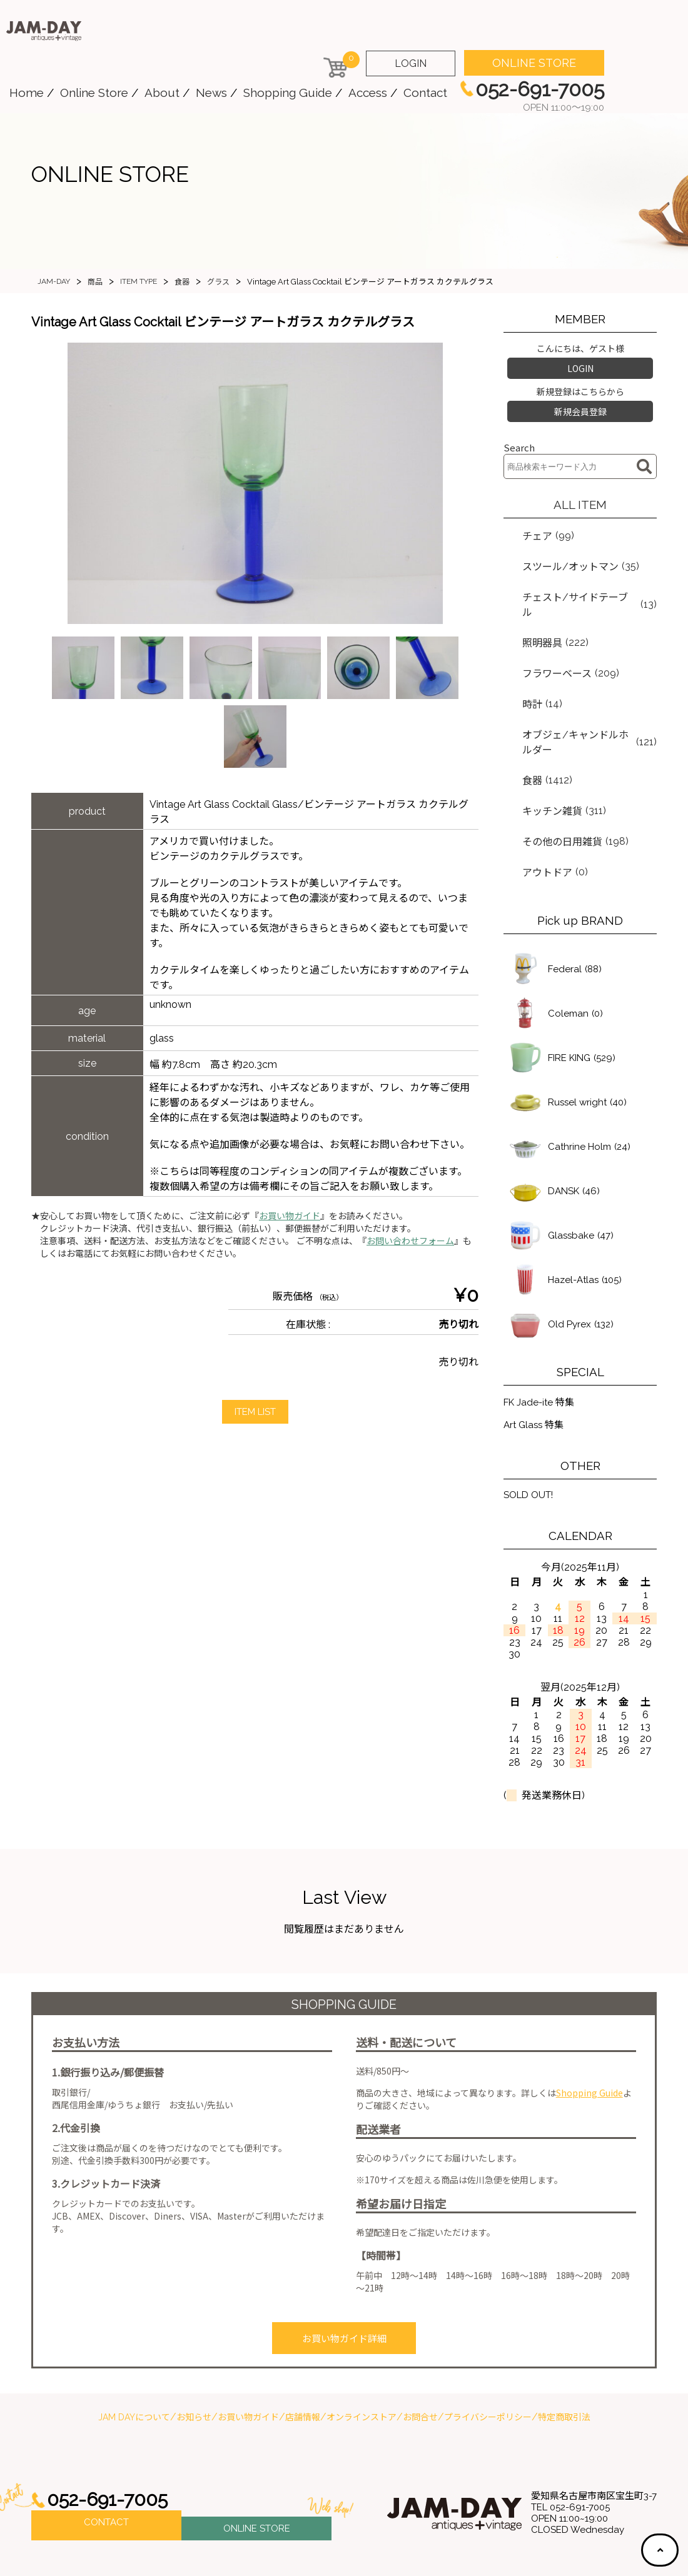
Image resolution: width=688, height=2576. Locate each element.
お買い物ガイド (289, 1216)
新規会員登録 (580, 406)
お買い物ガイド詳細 (344, 2277)
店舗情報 (302, 2353)
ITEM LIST (255, 1412)
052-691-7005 (111, 2435)
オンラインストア (361, 2353)
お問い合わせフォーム (410, 1241)
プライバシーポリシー (488, 2353)
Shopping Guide (287, 92)
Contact (425, 92)
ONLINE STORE (534, 62)
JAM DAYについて (134, 2353)
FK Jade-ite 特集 (541, 1340)
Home (26, 92)
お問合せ (420, 2353)
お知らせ (193, 2353)
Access (367, 92)
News (211, 92)
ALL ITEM (580, 497)
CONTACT (106, 2460)
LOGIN (411, 63)
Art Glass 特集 (535, 1364)
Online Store (94, 92)
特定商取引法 (564, 2353)
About (162, 92)
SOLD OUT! (531, 1435)
